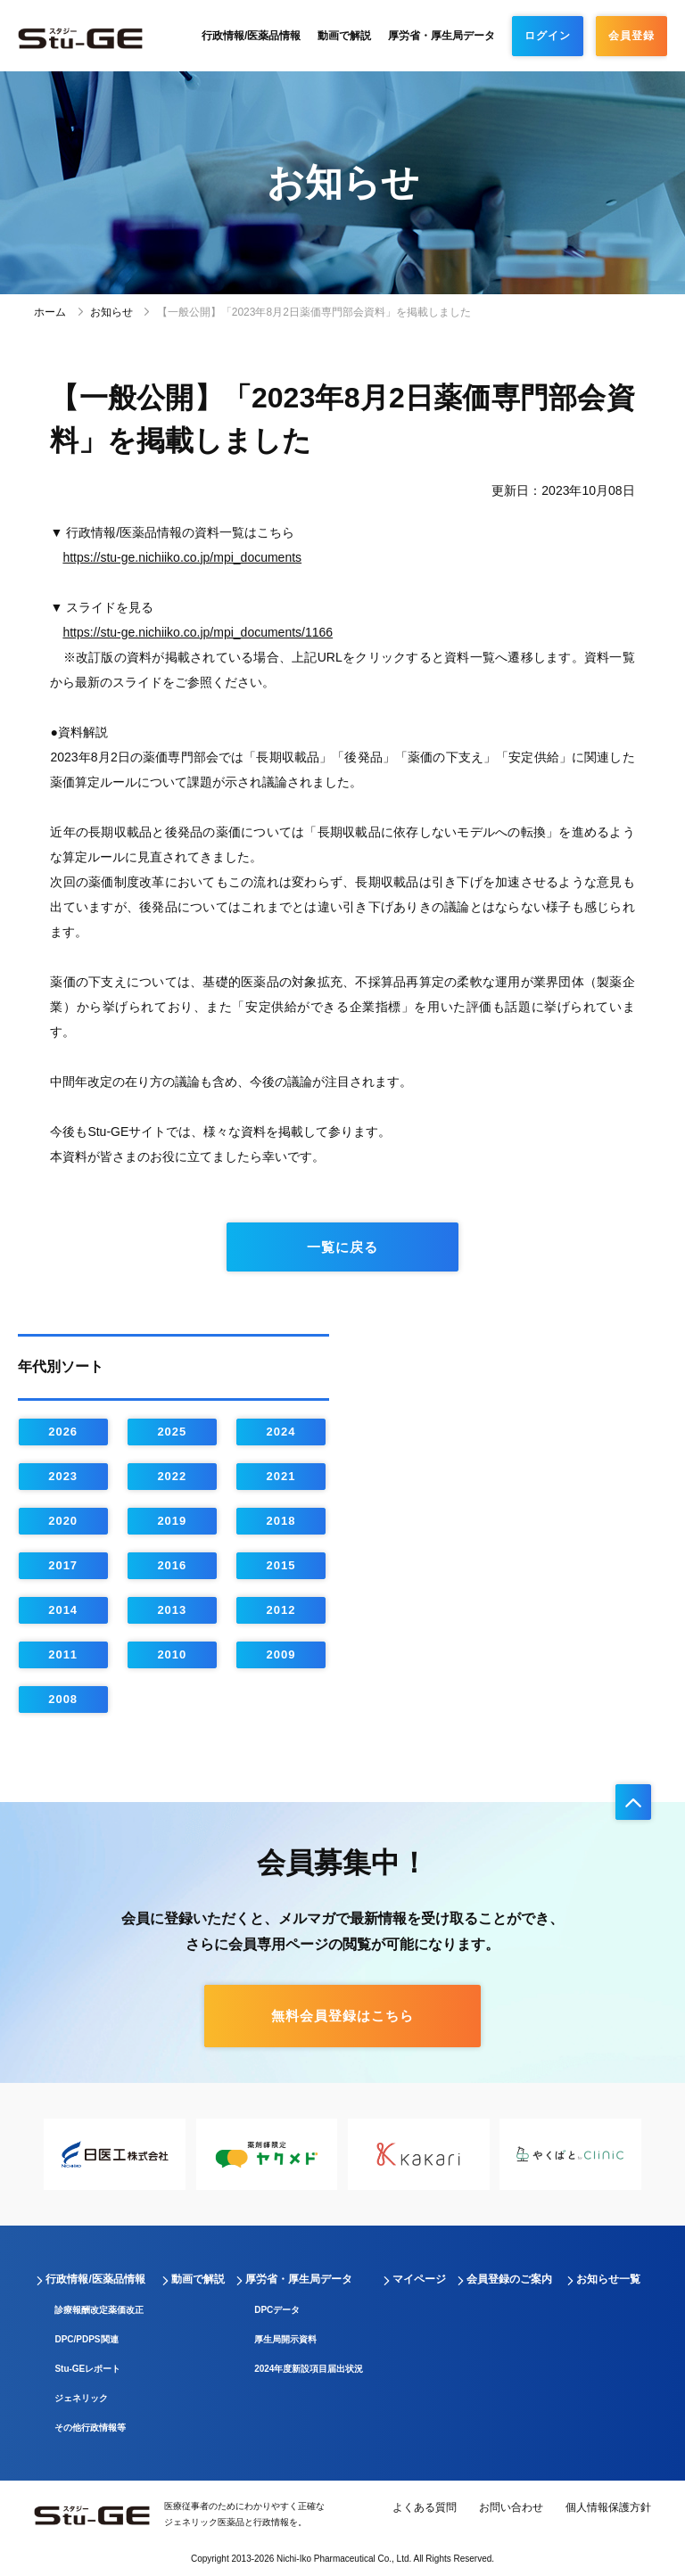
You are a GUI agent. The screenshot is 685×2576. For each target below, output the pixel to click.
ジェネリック (81, 2398)
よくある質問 (424, 2507)
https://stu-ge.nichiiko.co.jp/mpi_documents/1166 (197, 632)
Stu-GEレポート (87, 2369)
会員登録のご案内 (509, 2279)
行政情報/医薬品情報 (251, 35)
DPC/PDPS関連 (86, 2339)
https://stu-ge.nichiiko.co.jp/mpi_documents (181, 557)
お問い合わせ (511, 2507)
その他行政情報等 (90, 2427)
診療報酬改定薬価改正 (99, 2310)
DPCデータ (277, 2310)
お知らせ (111, 312)
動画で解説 (344, 35)
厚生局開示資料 (285, 2339)
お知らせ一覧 (608, 2279)
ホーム (50, 312)
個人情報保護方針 (608, 2507)
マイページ (419, 2279)
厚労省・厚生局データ (441, 35)
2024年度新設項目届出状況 (308, 2369)
